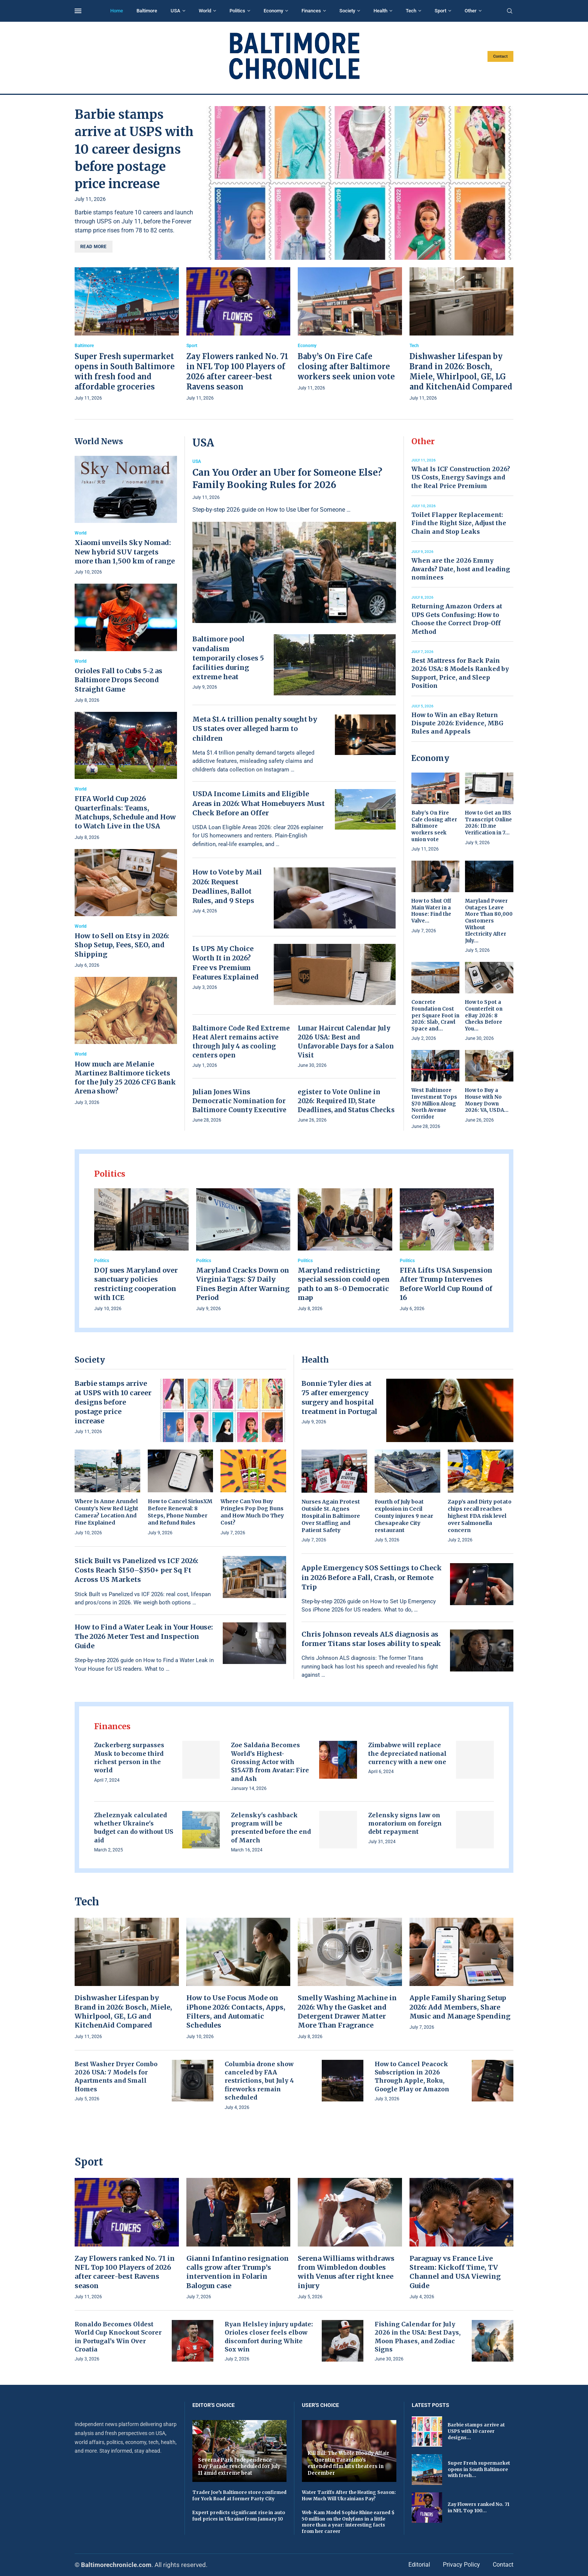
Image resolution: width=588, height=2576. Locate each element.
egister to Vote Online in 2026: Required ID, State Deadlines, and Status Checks (346, 1101)
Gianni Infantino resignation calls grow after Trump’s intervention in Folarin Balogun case (237, 2272)
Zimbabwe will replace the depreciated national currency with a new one (407, 1753)
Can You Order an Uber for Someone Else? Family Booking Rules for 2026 (287, 478)
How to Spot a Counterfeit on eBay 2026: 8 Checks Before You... (483, 1015)
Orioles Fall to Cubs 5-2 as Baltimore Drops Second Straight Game (118, 679)
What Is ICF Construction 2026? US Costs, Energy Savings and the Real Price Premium (460, 477)
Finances (311, 10)
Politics (237, 10)
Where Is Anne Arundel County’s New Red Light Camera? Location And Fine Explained (106, 1512)
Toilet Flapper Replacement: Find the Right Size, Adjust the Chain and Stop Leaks (458, 523)
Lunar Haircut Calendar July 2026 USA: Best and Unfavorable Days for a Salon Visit (346, 1041)
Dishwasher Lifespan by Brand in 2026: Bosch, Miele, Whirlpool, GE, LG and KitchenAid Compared (123, 2011)
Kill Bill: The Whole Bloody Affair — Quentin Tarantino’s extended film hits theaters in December (348, 2463)
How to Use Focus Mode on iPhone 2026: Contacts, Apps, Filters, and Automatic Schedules (235, 2011)
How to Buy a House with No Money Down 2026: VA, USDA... (486, 1100)
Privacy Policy (461, 2564)
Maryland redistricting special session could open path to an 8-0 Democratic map (344, 1284)
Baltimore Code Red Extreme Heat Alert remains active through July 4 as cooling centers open (241, 1041)
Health (380, 10)
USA (175, 10)
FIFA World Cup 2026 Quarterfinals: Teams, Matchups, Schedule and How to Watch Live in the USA (125, 812)
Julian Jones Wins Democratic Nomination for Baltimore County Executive (239, 1101)
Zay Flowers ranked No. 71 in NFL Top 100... (478, 2507)
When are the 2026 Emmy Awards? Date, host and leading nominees (460, 569)
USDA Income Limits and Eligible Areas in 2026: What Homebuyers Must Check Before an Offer (258, 803)
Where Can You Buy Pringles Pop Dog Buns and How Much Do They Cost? (252, 1512)
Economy (273, 10)
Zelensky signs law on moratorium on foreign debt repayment (405, 1823)
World (205, 10)
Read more (93, 246)
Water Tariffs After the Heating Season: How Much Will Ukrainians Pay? (349, 2495)
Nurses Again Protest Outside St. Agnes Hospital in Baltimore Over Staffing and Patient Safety (331, 1516)
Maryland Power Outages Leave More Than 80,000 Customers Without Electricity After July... (489, 921)
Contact (500, 56)
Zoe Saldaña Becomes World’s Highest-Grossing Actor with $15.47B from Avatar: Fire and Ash (270, 1761)
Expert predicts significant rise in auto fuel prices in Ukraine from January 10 (238, 2516)
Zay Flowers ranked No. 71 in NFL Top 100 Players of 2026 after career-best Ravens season (125, 2272)
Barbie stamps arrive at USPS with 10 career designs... (476, 2431)
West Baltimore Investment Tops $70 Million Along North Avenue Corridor (434, 1103)
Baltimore (146, 10)
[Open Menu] (78, 10)
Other (471, 10)
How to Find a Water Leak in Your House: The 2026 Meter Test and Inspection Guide (144, 1636)
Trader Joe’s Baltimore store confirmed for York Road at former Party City (239, 2495)
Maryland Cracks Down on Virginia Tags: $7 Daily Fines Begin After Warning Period (243, 1284)
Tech (411, 10)
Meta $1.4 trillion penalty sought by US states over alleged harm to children (254, 728)
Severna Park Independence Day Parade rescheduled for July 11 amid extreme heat (239, 2466)
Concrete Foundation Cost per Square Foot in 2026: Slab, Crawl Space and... (435, 1015)
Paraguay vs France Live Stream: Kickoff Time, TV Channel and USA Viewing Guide (455, 2272)
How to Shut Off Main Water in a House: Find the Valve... (431, 911)
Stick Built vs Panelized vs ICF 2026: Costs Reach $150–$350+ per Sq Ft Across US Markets (136, 1570)
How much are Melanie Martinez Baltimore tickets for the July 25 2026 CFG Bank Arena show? (125, 1078)
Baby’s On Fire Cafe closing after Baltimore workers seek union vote (346, 366)
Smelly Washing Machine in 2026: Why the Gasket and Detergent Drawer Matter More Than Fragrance (347, 2011)
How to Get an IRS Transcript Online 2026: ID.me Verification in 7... (488, 823)
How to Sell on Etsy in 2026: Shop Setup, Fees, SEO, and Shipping (122, 945)
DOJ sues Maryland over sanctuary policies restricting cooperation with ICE (136, 1284)
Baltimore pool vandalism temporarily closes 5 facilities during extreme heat (228, 658)
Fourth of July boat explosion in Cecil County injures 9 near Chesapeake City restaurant (404, 1516)
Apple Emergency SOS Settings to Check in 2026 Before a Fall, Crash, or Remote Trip (372, 1577)
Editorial (419, 2564)
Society (347, 10)
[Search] (509, 11)
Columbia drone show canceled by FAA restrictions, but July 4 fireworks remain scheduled (259, 2080)
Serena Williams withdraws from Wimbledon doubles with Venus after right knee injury (346, 2272)
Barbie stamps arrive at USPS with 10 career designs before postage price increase (134, 149)
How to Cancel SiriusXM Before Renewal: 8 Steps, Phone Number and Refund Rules (180, 1512)
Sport (440, 10)
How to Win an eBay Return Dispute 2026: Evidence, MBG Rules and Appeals (457, 723)
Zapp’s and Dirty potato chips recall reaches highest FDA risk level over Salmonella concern (480, 1516)
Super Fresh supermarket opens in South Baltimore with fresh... (479, 2469)
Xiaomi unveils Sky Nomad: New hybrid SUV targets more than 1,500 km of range (125, 551)
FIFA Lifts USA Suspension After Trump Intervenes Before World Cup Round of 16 (446, 1284)
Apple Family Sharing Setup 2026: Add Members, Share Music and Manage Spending (460, 2006)
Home (116, 10)
